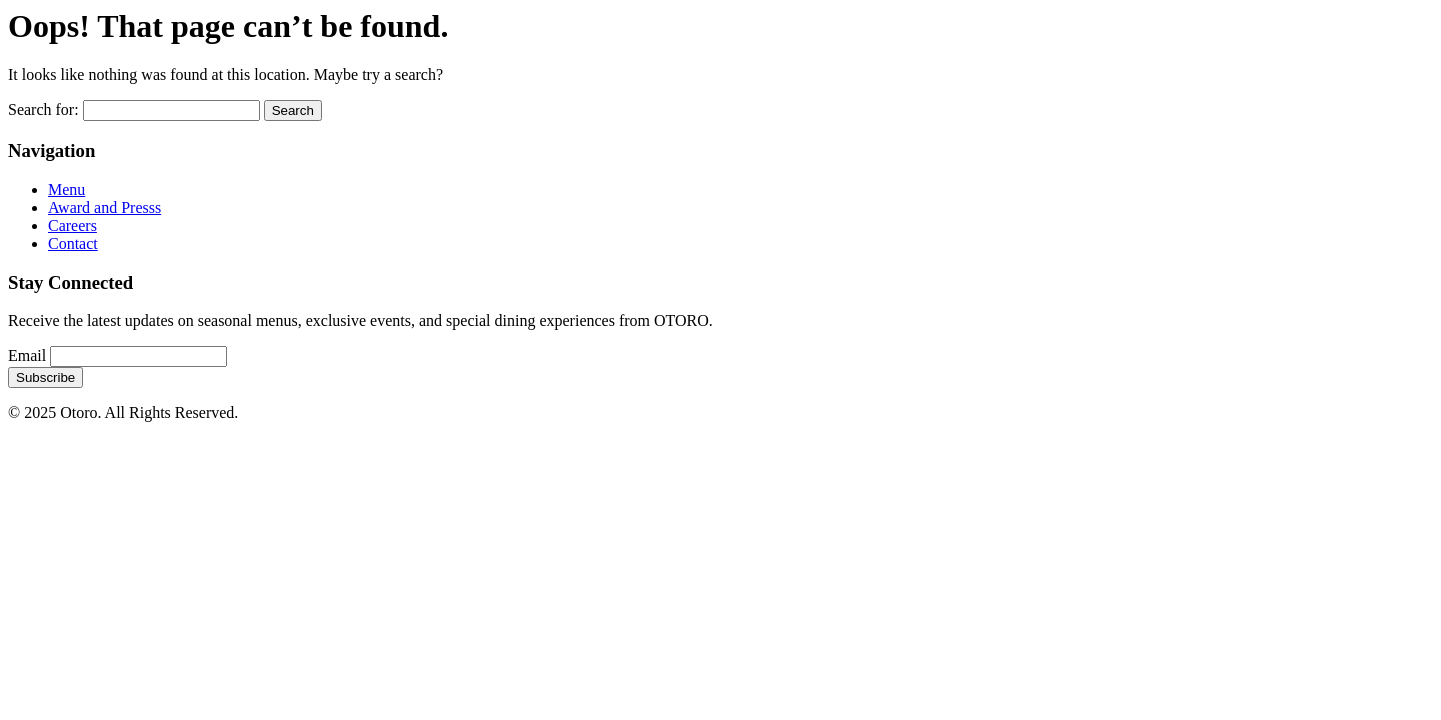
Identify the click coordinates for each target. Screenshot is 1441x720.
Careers (72, 225)
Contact (73, 243)
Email (27, 355)
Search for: (43, 109)
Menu (66, 189)
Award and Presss (104, 207)
